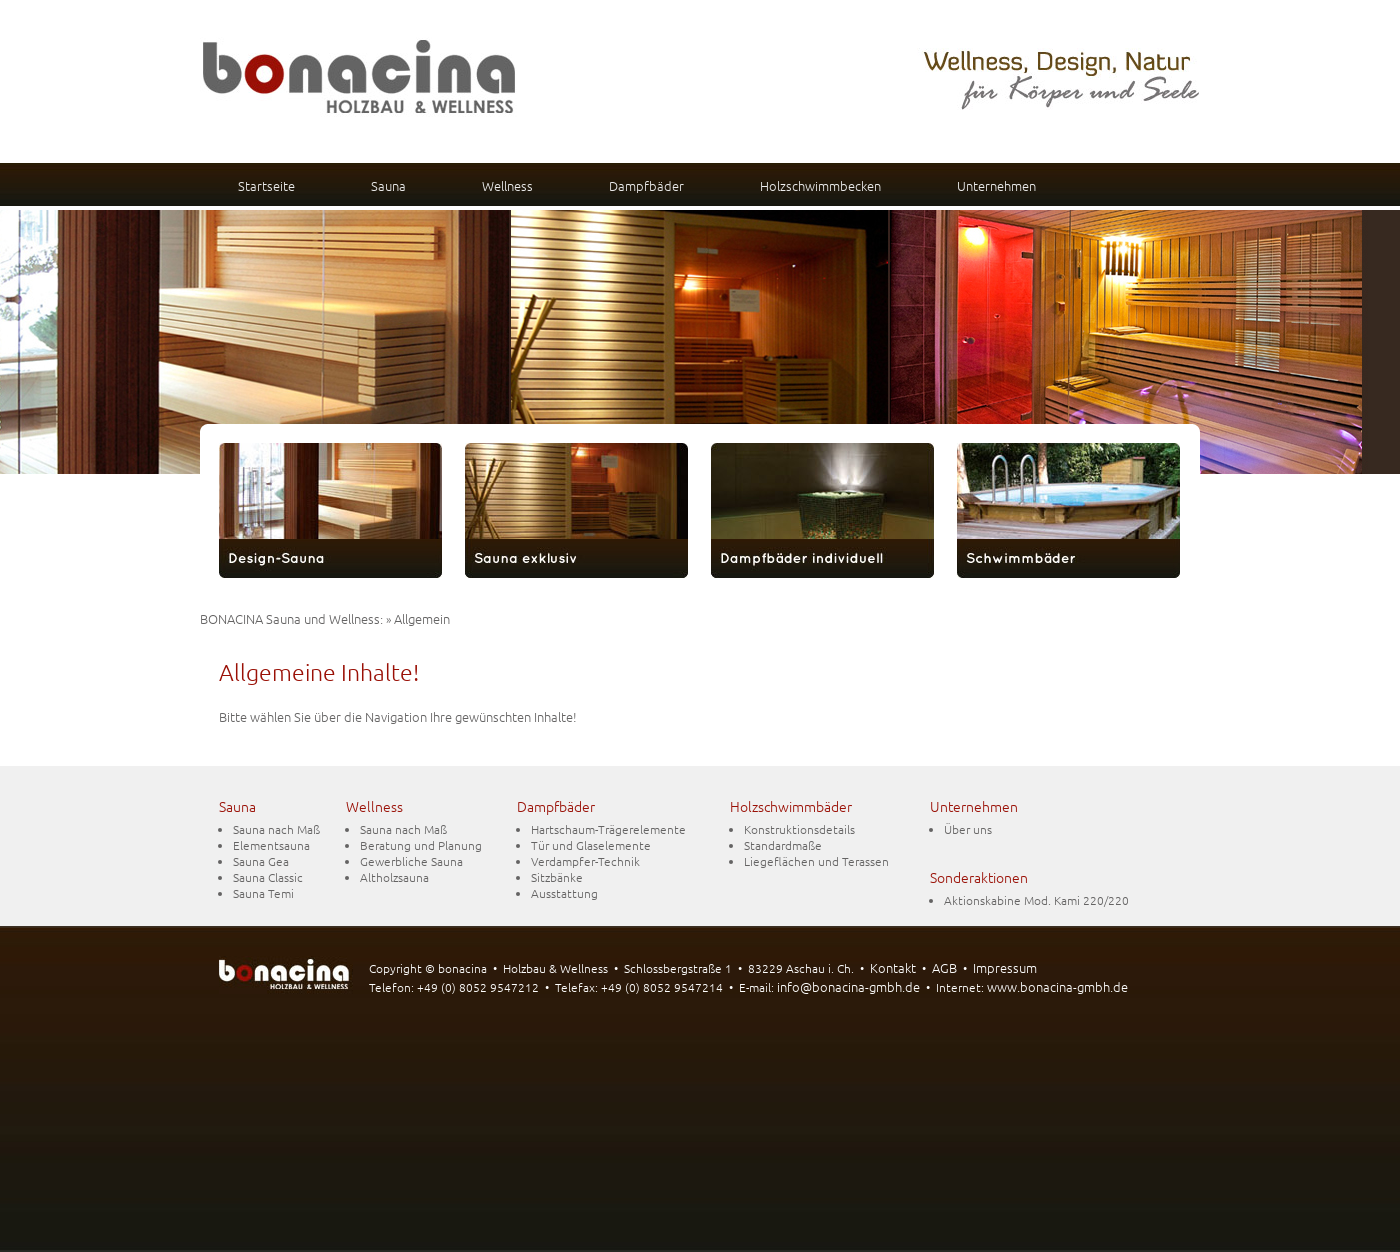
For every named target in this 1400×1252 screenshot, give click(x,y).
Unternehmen (996, 185)
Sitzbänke (557, 877)
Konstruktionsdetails (799, 829)
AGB (944, 967)
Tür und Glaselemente (591, 845)
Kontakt (893, 967)
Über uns (968, 829)
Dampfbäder (646, 185)
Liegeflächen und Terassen (816, 861)
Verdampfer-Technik (585, 861)
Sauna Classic (268, 877)
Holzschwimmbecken (820, 185)
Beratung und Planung (421, 845)
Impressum (1005, 967)
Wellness (507, 185)
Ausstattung (564, 893)
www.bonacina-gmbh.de (1057, 986)
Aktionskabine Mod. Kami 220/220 (1036, 900)
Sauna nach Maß (276, 829)
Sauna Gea (261, 861)
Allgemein (422, 618)
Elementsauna (271, 845)
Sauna (388, 185)
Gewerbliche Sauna (411, 861)
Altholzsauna (394, 877)
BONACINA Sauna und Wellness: (291, 618)
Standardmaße (783, 845)
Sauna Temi (263, 893)
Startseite (266, 185)
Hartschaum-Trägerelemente (608, 829)
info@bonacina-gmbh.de (848, 986)
